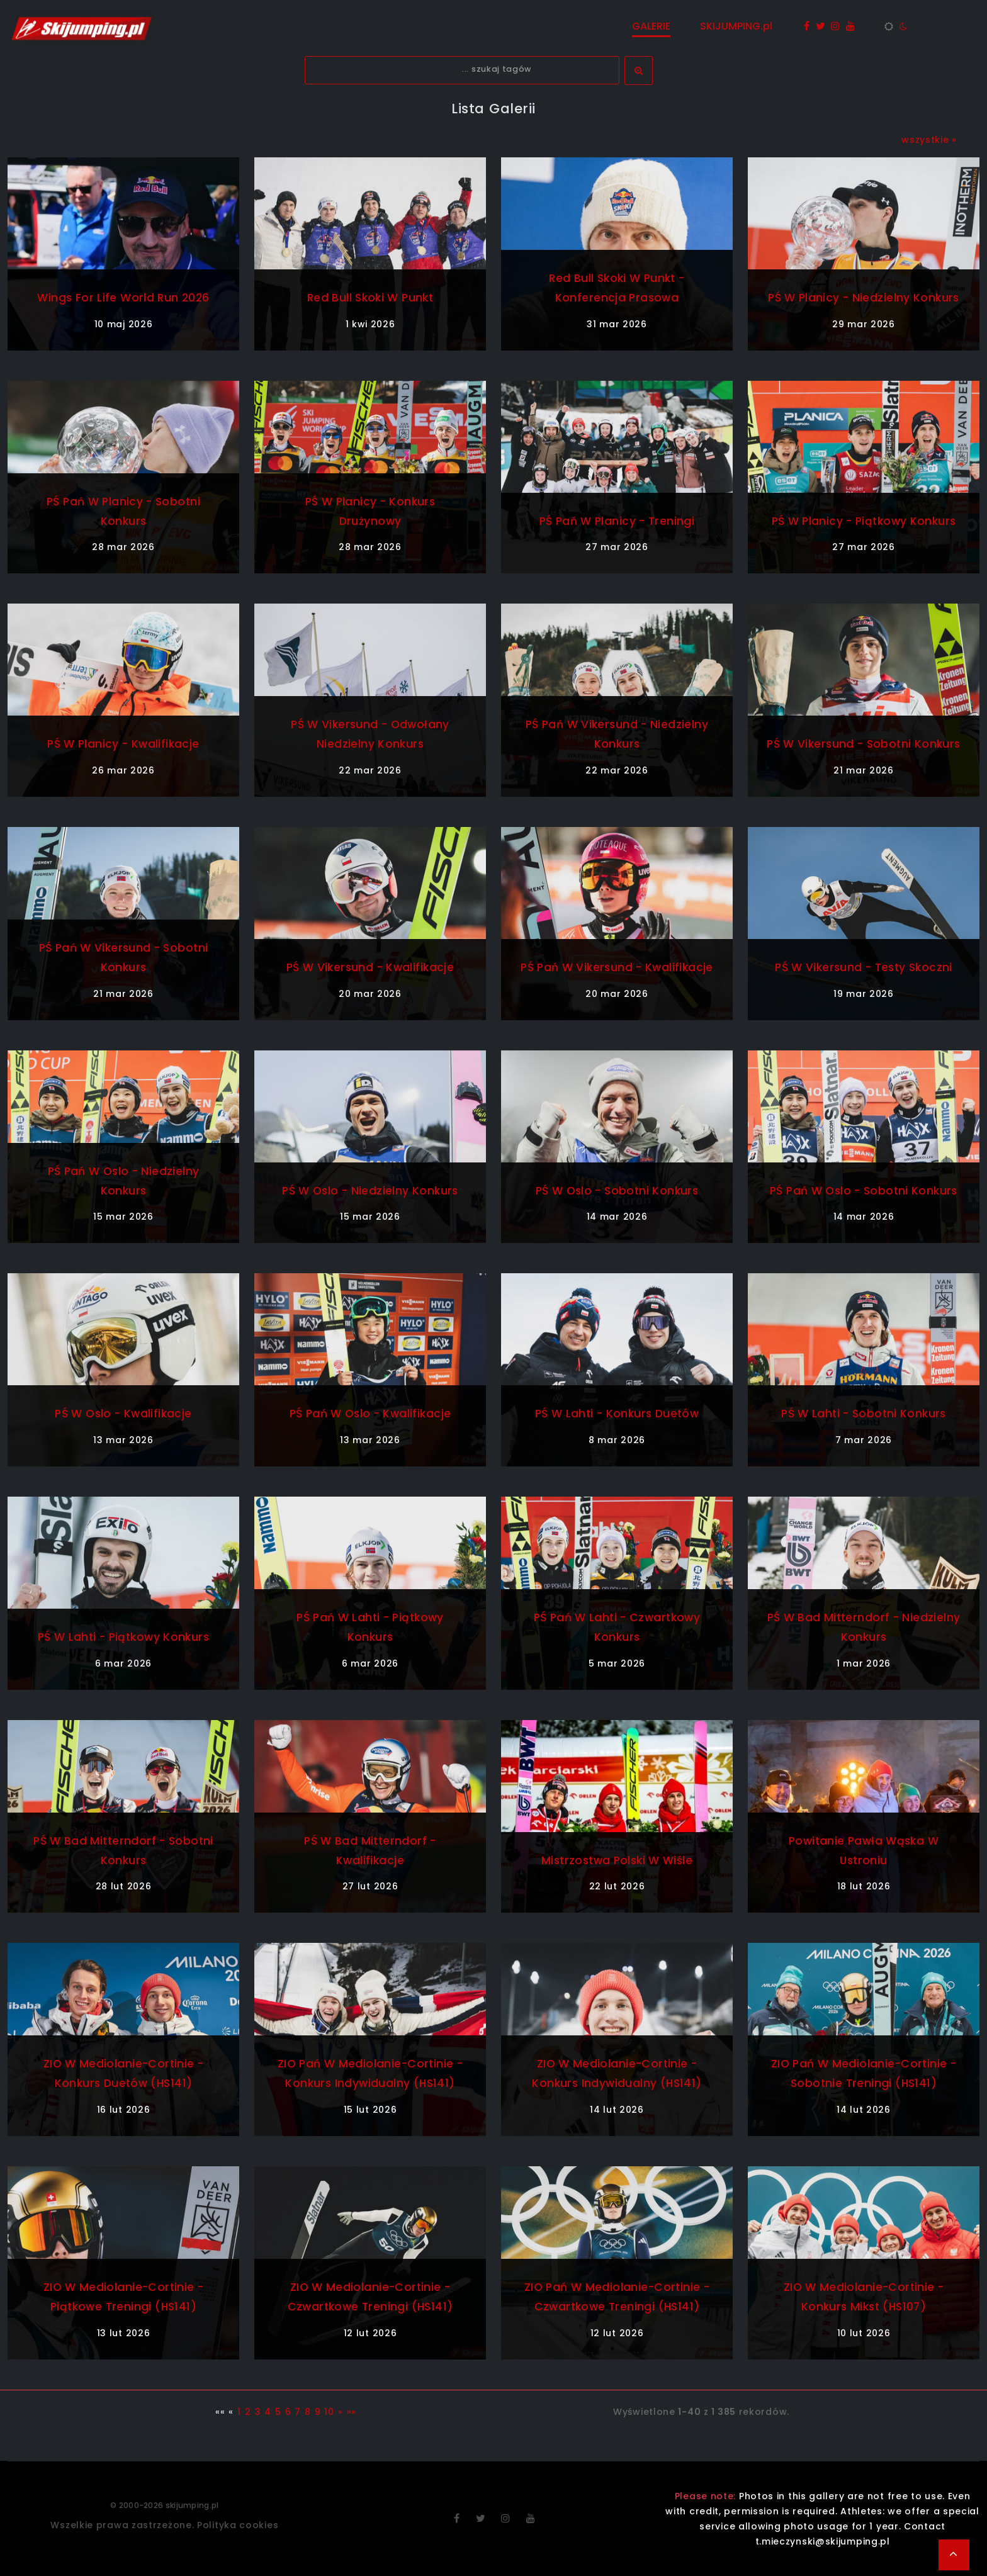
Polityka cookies (237, 2525)
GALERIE (652, 26)
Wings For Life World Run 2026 (123, 297)
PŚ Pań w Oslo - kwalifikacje (370, 1413)
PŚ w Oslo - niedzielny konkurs (370, 1190)
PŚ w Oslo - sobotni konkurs (616, 1190)
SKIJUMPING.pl (737, 26)
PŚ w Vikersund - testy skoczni (863, 967)
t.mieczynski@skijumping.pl (822, 2541)
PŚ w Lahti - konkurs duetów (616, 1413)
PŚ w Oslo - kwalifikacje (123, 1413)
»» (351, 2411)
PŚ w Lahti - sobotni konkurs (863, 1413)
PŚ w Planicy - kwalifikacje (123, 743)
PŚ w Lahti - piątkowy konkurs (123, 1637)
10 (329, 2411)
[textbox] (462, 70)
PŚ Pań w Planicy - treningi (616, 521)
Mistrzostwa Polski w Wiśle (617, 1860)
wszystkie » (929, 139)
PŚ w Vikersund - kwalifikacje (370, 967)
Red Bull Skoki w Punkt (370, 297)
